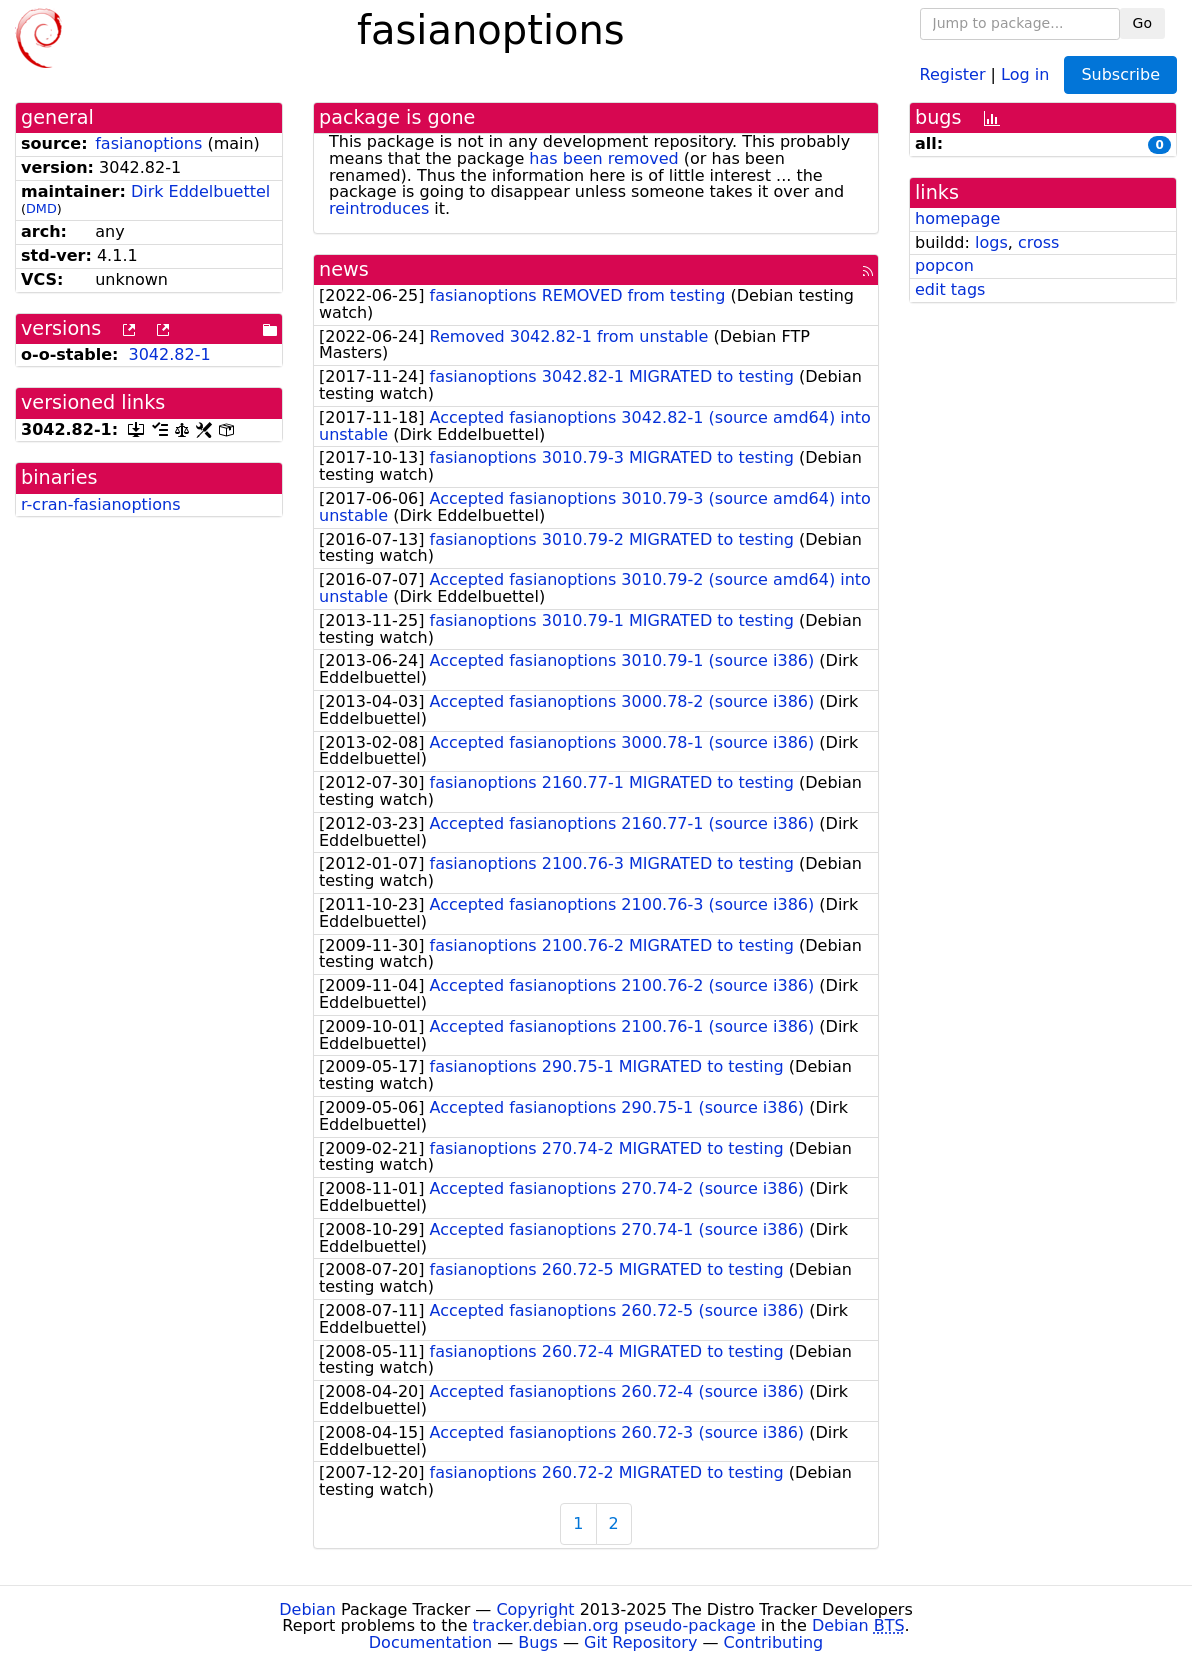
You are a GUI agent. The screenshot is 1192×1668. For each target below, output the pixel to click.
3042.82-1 (169, 354)
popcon (944, 265)
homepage (957, 218)
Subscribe (1120, 74)
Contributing (774, 1642)
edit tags (950, 289)
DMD (41, 208)
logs (991, 242)
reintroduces (379, 208)
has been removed (603, 158)
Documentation (430, 1642)
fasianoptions (148, 143)
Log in (1025, 73)
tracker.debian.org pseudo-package (614, 1625)
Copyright (535, 1609)
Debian (307, 1609)
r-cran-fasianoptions (101, 504)
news (344, 269)
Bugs (538, 1642)
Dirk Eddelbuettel (200, 191)
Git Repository (640, 1642)
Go (1142, 23)
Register (953, 73)
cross (1038, 242)
